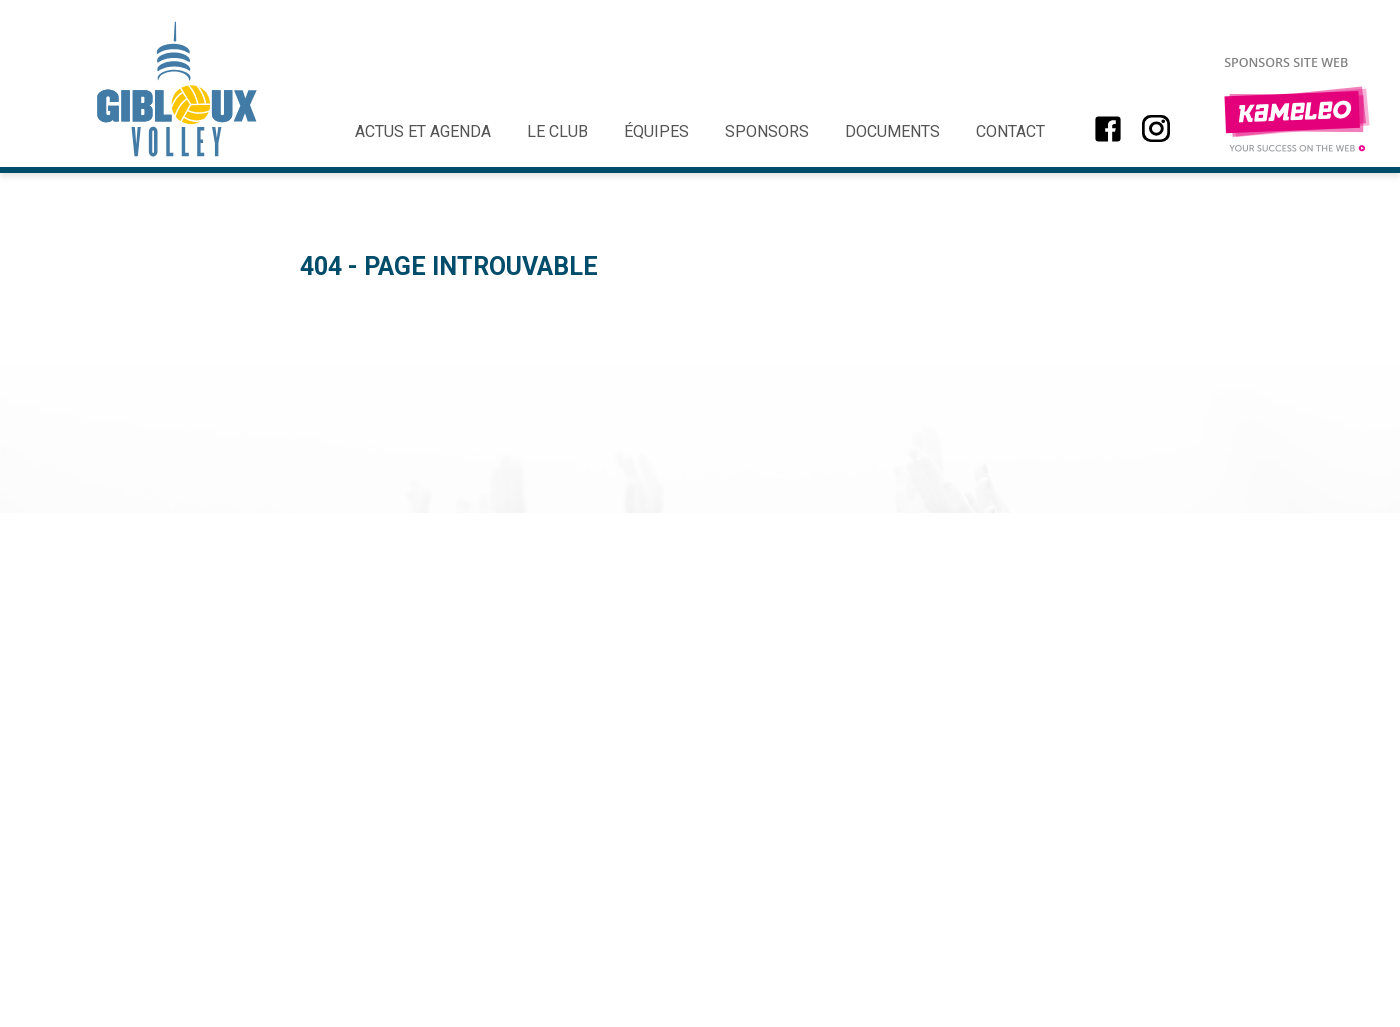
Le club (557, 131)
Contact (1010, 131)
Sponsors (767, 131)
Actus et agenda (423, 131)
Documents (892, 131)
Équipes (656, 131)
